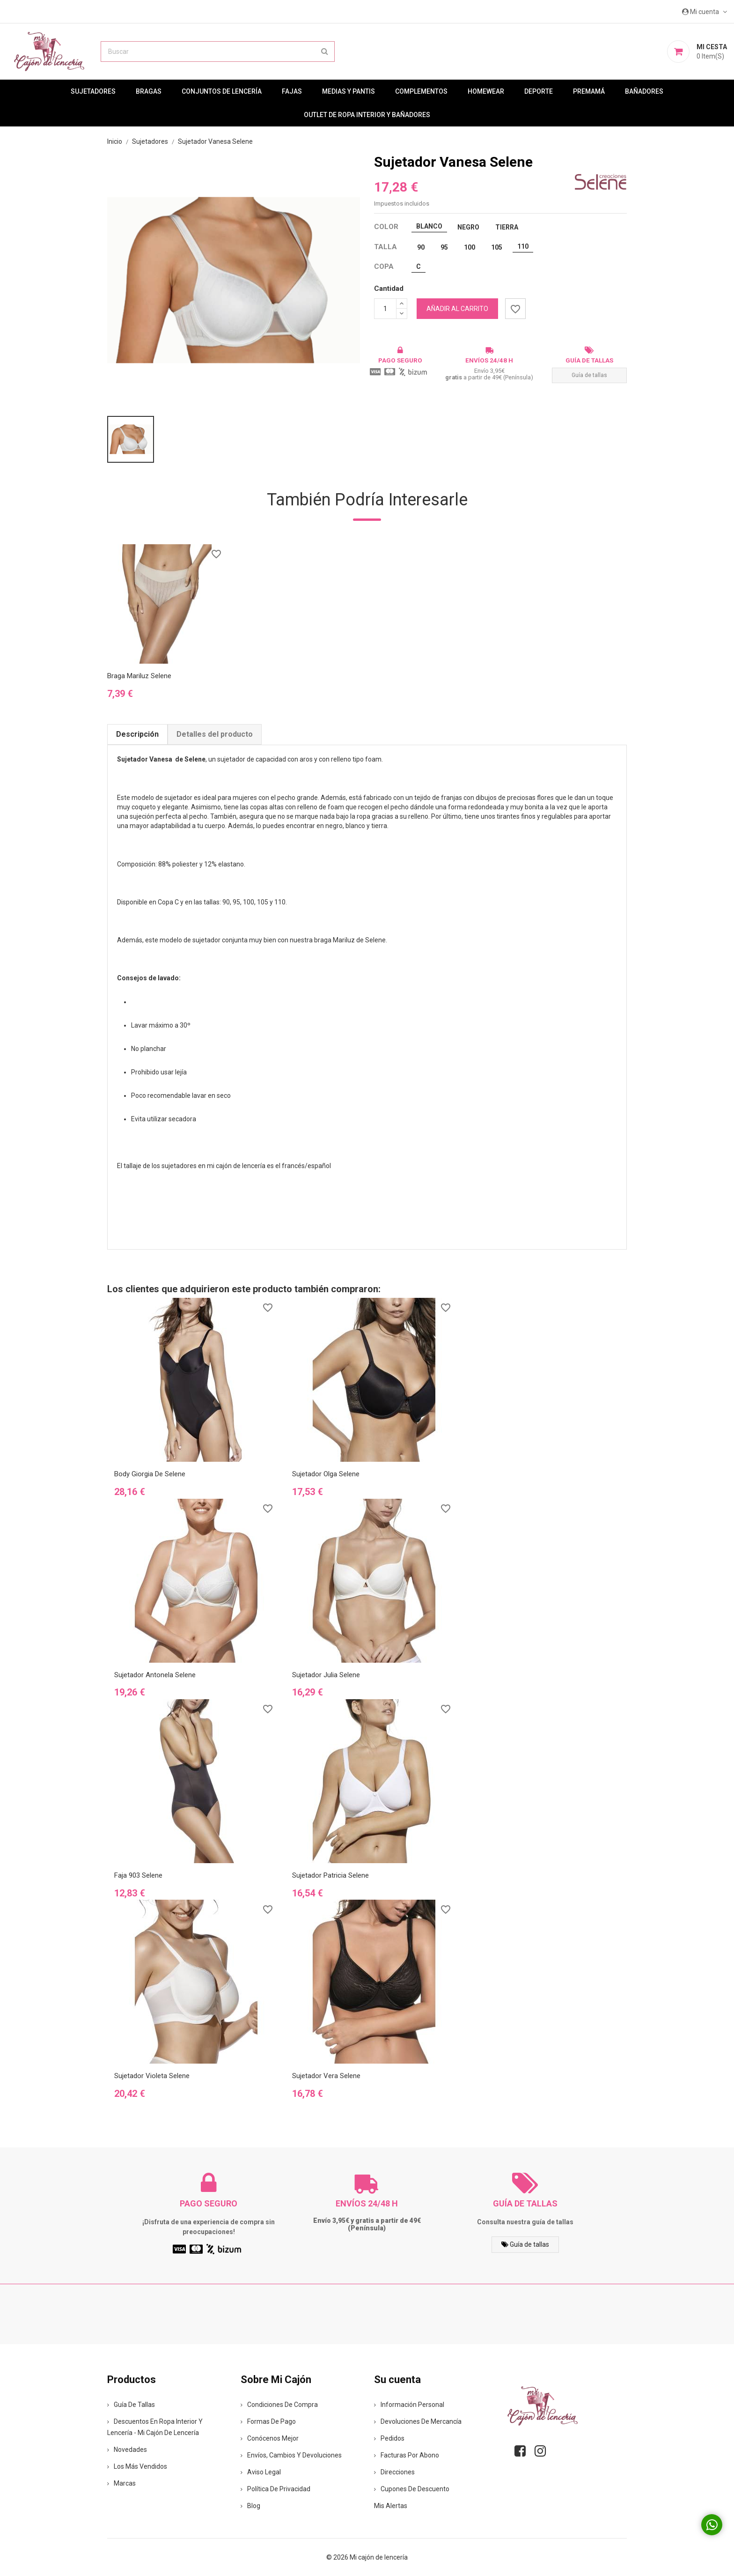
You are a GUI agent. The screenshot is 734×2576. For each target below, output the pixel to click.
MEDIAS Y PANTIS (348, 91)
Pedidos (389, 2438)
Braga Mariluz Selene (139, 676)
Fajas (292, 91)
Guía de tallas (589, 375)
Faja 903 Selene (138, 1875)
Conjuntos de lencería (222, 91)
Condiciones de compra (279, 2404)
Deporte (538, 91)
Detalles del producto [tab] (214, 734)
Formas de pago (268, 2421)
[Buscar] (218, 51)
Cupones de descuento (411, 2489)
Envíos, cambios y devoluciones (291, 2455)
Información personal (409, 2404)
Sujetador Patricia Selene (330, 1875)
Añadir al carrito (457, 308)
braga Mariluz (334, 940)
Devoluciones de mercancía (418, 2421)
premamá (589, 91)
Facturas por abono (406, 2455)
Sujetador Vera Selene (326, 2076)
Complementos (421, 91)
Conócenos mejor (270, 2438)
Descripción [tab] (137, 734)
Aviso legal (261, 2472)
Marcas (121, 2483)
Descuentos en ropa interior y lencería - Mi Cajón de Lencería (155, 2427)
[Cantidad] (385, 308)
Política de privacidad (275, 2489)
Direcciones (394, 2472)
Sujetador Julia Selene (326, 1675)
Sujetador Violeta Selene (152, 2076)
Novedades (127, 2449)
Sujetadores (93, 91)
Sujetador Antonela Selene (155, 1675)
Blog (250, 2505)
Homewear (486, 91)
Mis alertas (390, 2505)
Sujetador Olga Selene (326, 1474)
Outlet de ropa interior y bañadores (367, 114)
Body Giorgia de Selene (149, 1474)
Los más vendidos (137, 2466)
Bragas (148, 91)
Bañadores (644, 91)
